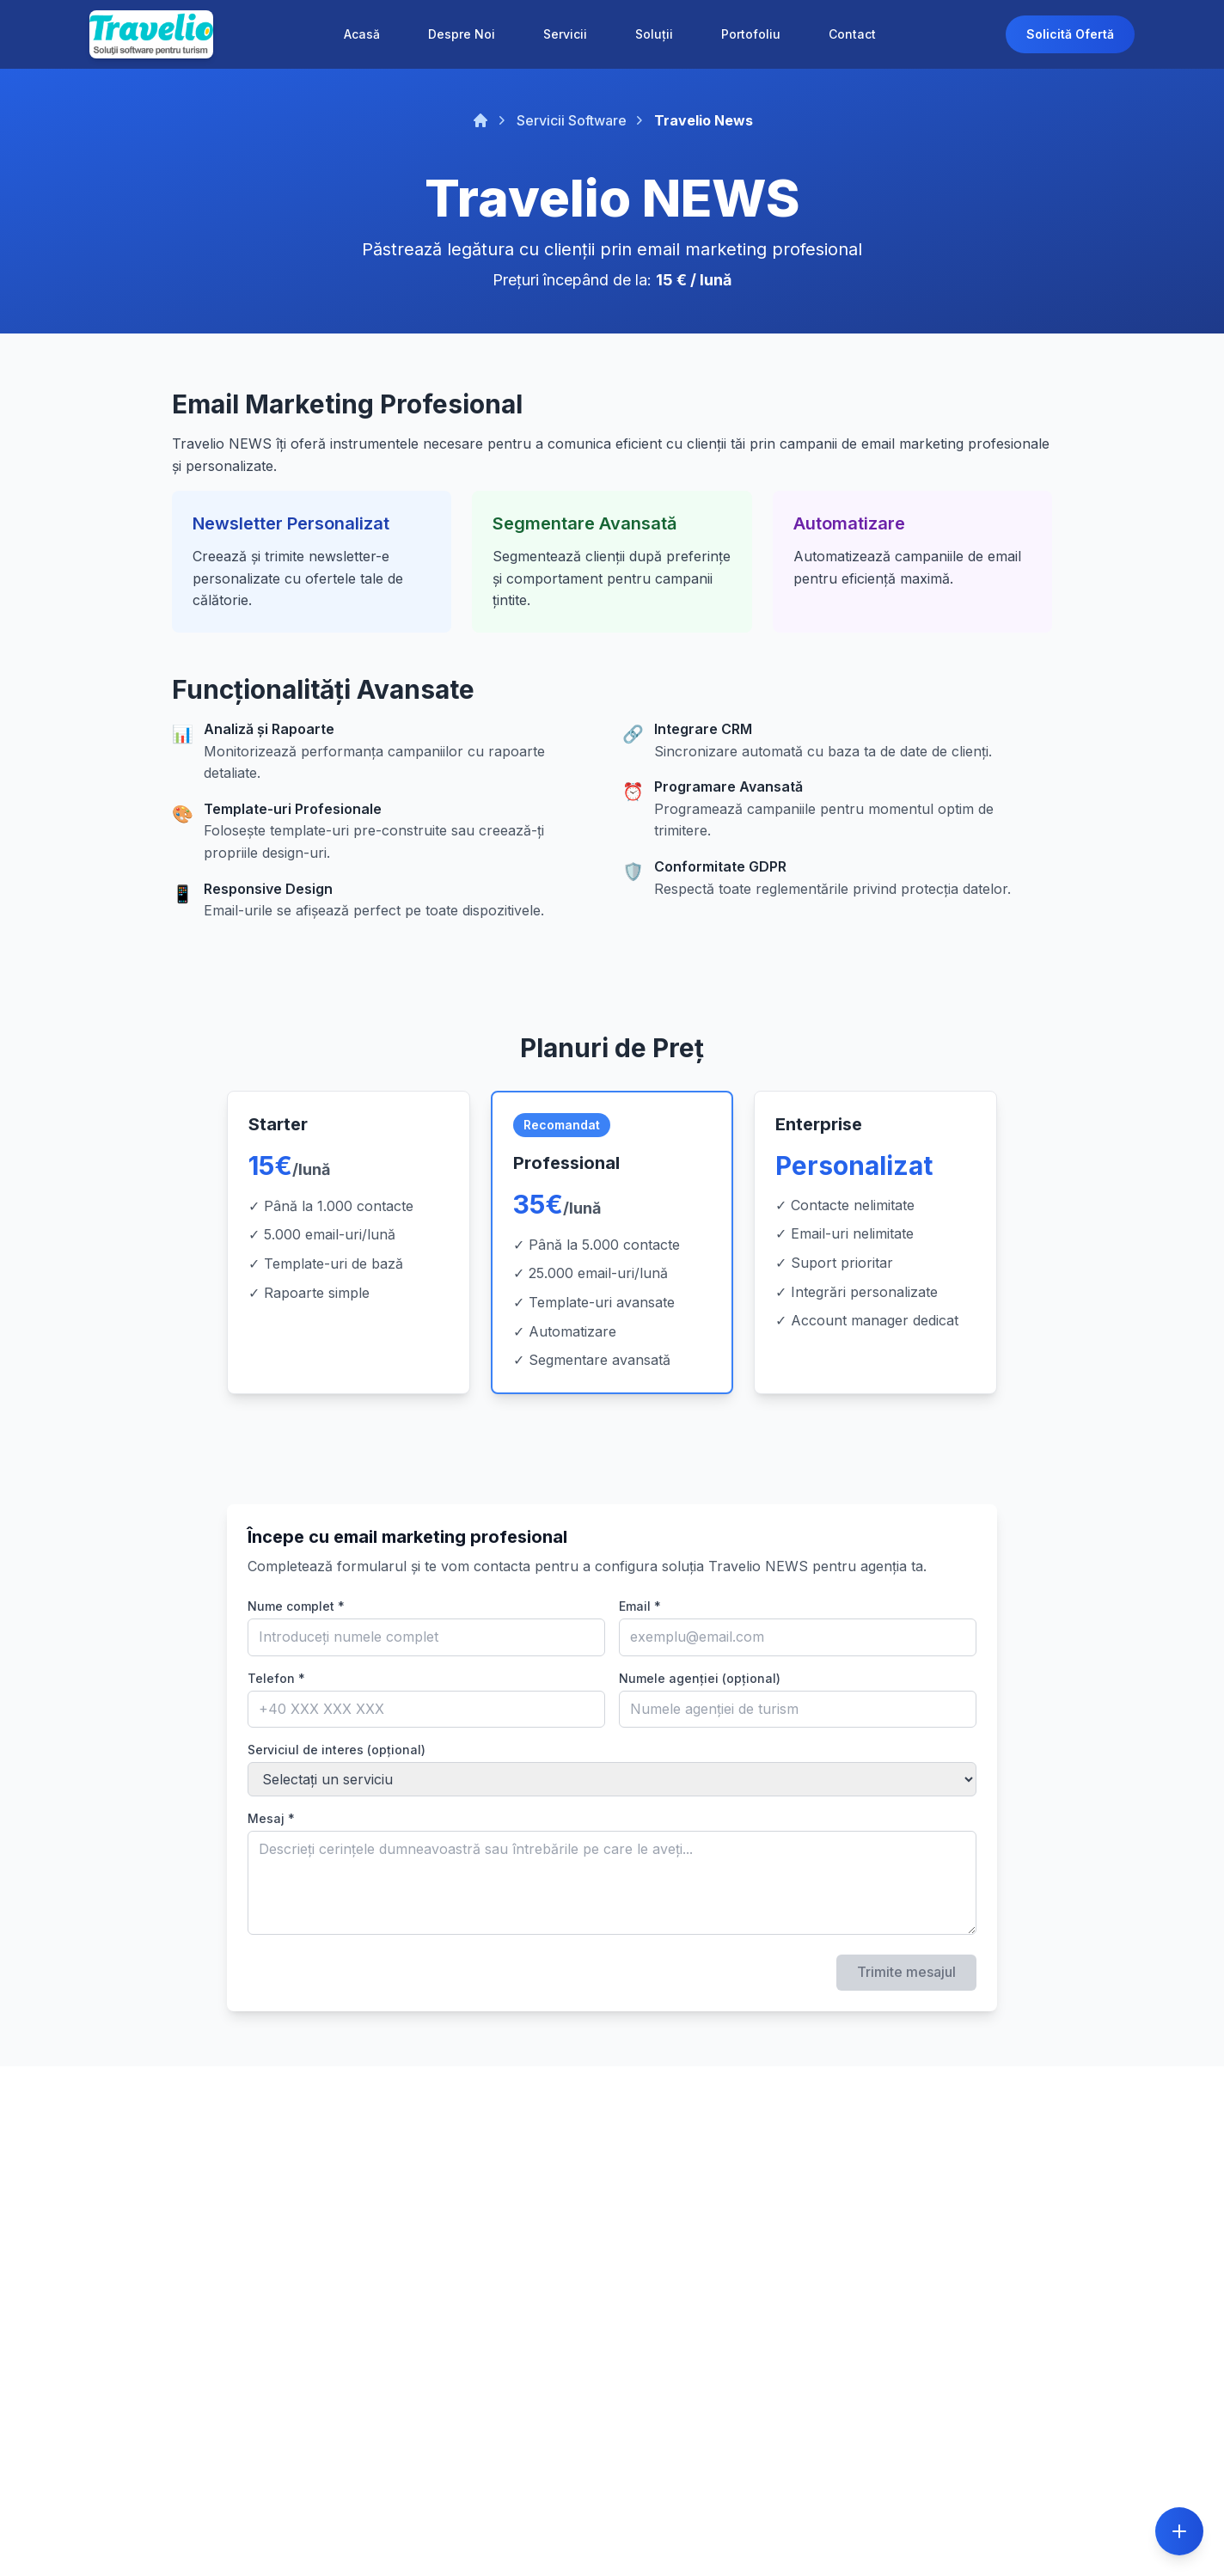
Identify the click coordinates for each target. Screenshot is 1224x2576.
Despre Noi (461, 34)
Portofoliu (750, 34)
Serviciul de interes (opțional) (336, 1749)
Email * (640, 1606)
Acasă (362, 34)
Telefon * (276, 1678)
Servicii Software (572, 120)
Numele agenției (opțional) (699, 1678)
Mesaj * (271, 1818)
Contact (852, 34)
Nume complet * (296, 1606)
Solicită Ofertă (1070, 34)
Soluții (654, 34)
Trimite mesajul (906, 1971)
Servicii (565, 34)
